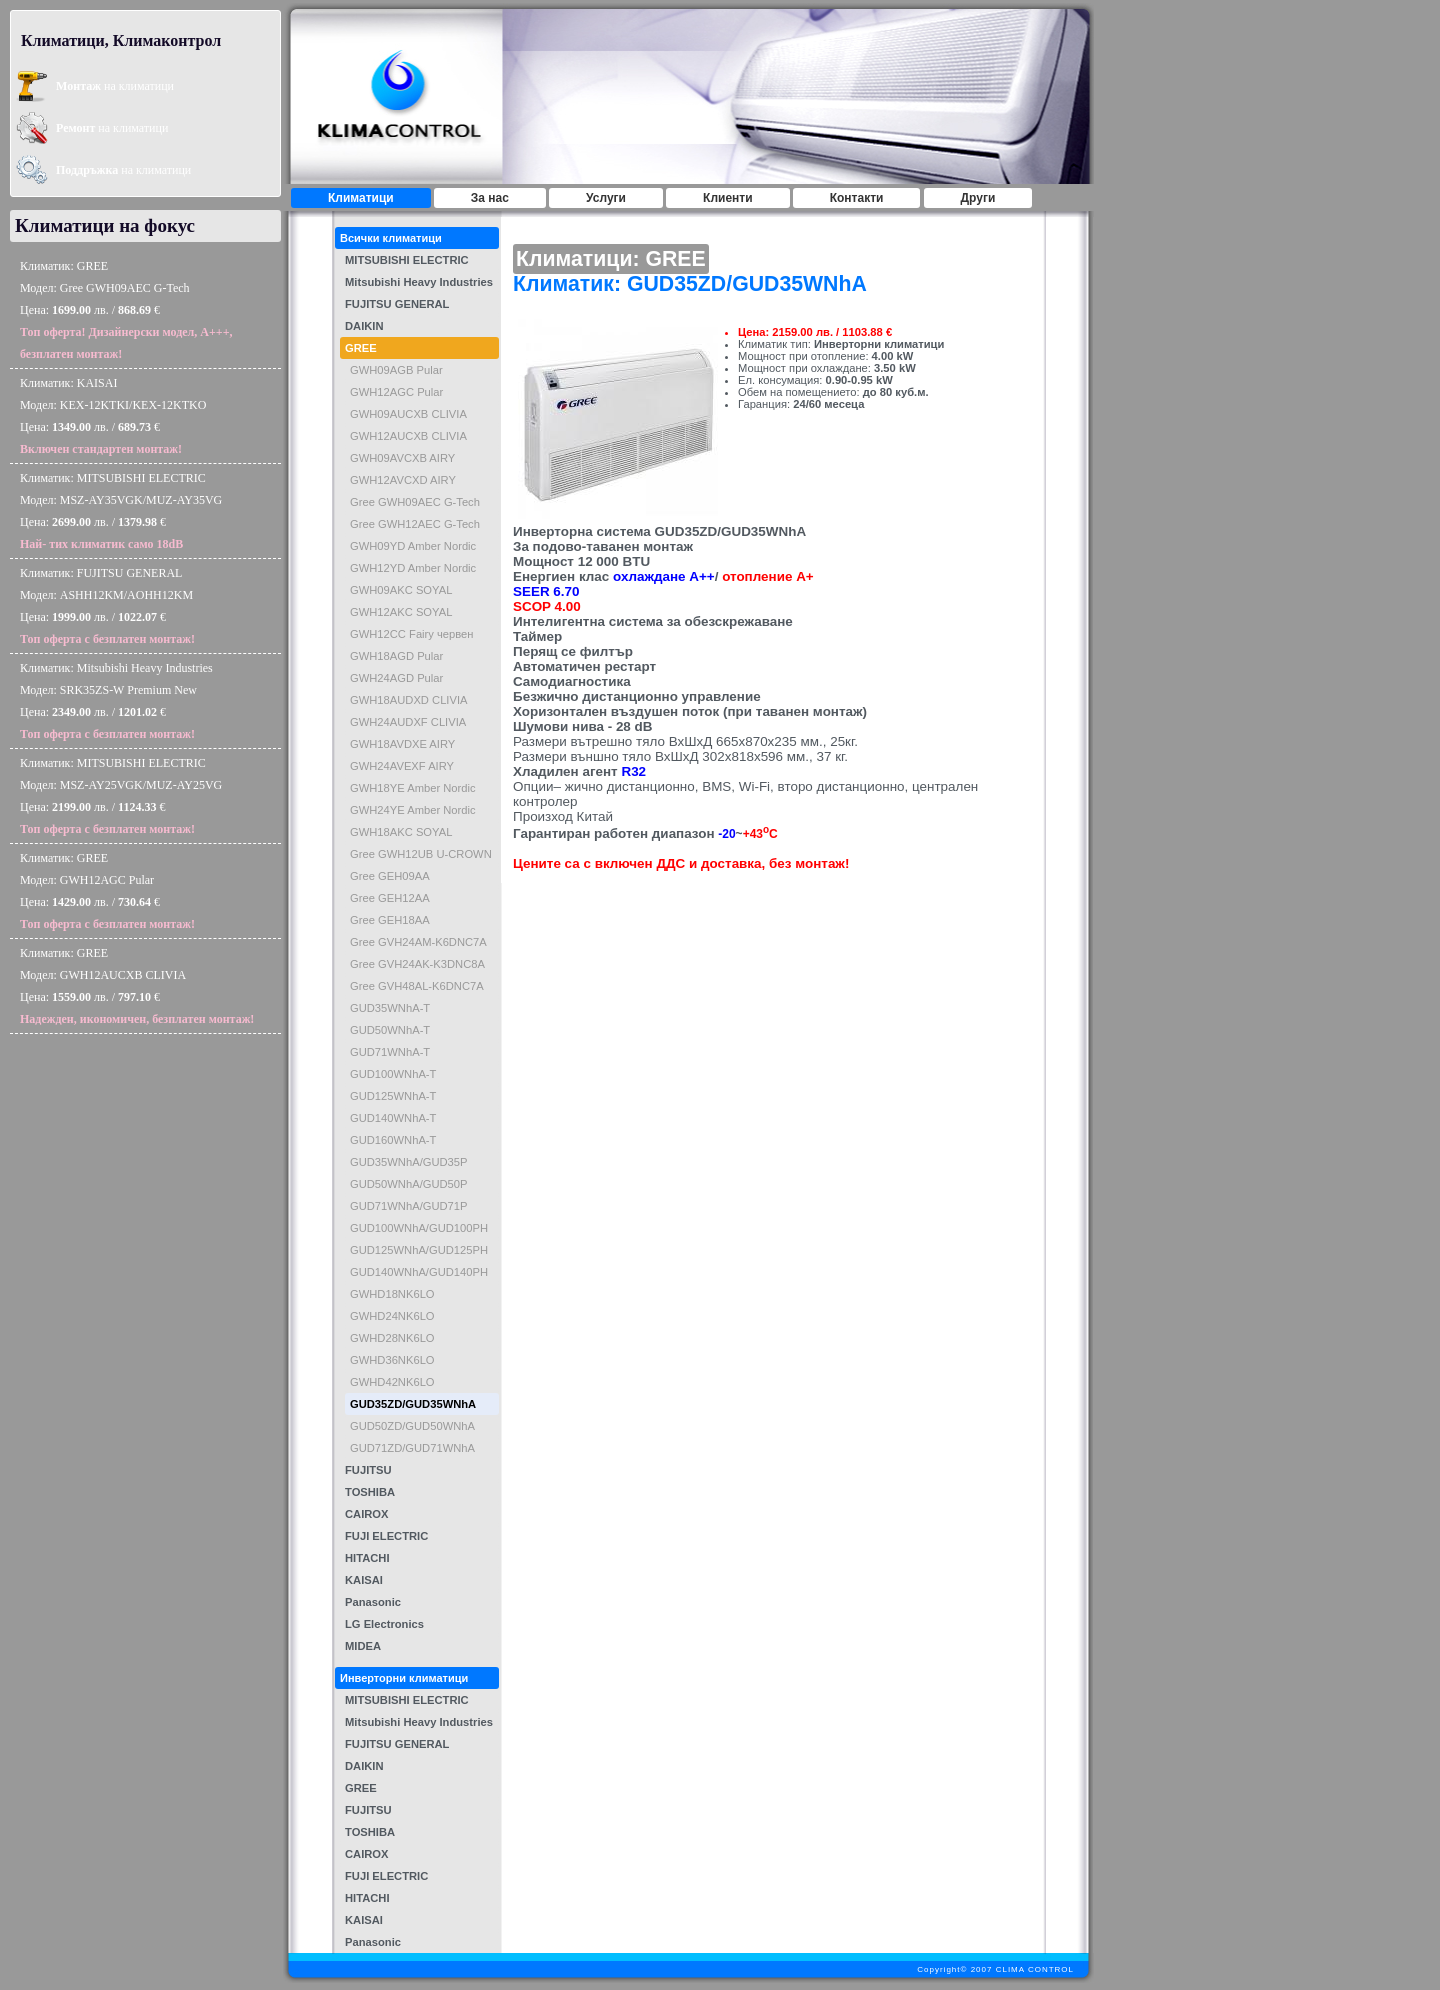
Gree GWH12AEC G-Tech (415, 524)
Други (978, 198)
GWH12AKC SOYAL (401, 612)
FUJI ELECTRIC (386, 1536)
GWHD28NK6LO (392, 1338)
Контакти (857, 198)
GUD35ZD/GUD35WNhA (413, 1404)
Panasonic (373, 1602)
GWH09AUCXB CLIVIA (408, 414)
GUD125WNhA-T (393, 1096)
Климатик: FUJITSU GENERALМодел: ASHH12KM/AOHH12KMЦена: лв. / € (107, 606)
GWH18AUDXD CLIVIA (409, 700)
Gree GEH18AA (390, 920)
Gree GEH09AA (390, 876)
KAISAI (364, 1580)
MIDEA (363, 1646)
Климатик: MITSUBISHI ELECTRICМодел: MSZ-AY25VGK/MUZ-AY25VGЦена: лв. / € (121, 796)
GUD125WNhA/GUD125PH (419, 1250)
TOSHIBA (370, 1492)
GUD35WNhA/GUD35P (409, 1162)
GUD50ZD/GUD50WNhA (412, 1426)
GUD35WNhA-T (390, 1008)
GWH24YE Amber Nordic (413, 810)
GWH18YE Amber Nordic (413, 788)
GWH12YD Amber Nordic (413, 568)
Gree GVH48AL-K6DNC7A (417, 986)
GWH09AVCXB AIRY (402, 458)
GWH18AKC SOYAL (401, 832)
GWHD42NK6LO (392, 1382)
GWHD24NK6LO (392, 1316)
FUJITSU (368, 1470)
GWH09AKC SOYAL (401, 590)
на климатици (115, 86)
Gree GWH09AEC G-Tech (415, 502)
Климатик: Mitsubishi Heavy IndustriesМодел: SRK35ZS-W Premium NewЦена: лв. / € (116, 701)
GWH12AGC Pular (396, 392)
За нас (490, 198)
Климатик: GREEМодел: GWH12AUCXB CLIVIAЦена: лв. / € (137, 986)
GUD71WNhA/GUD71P (409, 1206)
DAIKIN (364, 326)
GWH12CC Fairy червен (412, 634)
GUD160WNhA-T (393, 1140)
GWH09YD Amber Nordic (413, 546)
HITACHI (367, 1558)
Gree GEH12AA (390, 898)
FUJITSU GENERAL (397, 304)
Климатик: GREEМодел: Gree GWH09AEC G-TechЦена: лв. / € (126, 310)
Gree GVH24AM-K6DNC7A (418, 942)
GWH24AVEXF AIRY (402, 766)
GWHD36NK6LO (392, 1360)
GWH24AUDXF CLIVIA (408, 722)
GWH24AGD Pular (396, 678)
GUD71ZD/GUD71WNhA (412, 1448)
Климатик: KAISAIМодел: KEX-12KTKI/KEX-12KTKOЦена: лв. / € (113, 416)
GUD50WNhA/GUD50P (409, 1184)
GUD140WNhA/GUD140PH (419, 1272)
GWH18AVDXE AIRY (402, 744)
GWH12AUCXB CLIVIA (408, 436)
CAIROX (367, 1514)
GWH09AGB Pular (396, 370)
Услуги (606, 198)
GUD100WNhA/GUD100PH (419, 1228)
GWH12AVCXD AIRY (403, 480)
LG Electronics (384, 1624)
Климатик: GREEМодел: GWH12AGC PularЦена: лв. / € (107, 891)
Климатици (361, 198)
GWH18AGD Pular (396, 656)
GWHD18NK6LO (392, 1294)
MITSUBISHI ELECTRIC (407, 260)
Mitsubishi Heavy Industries (419, 282)
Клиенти (728, 198)
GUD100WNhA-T (393, 1074)
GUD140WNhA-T (393, 1118)
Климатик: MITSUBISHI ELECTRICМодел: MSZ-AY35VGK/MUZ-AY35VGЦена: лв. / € (121, 511)
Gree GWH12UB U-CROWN (421, 854)
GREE (361, 348)
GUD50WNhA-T (390, 1030)
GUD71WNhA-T (390, 1052)
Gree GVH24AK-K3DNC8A (417, 964)
